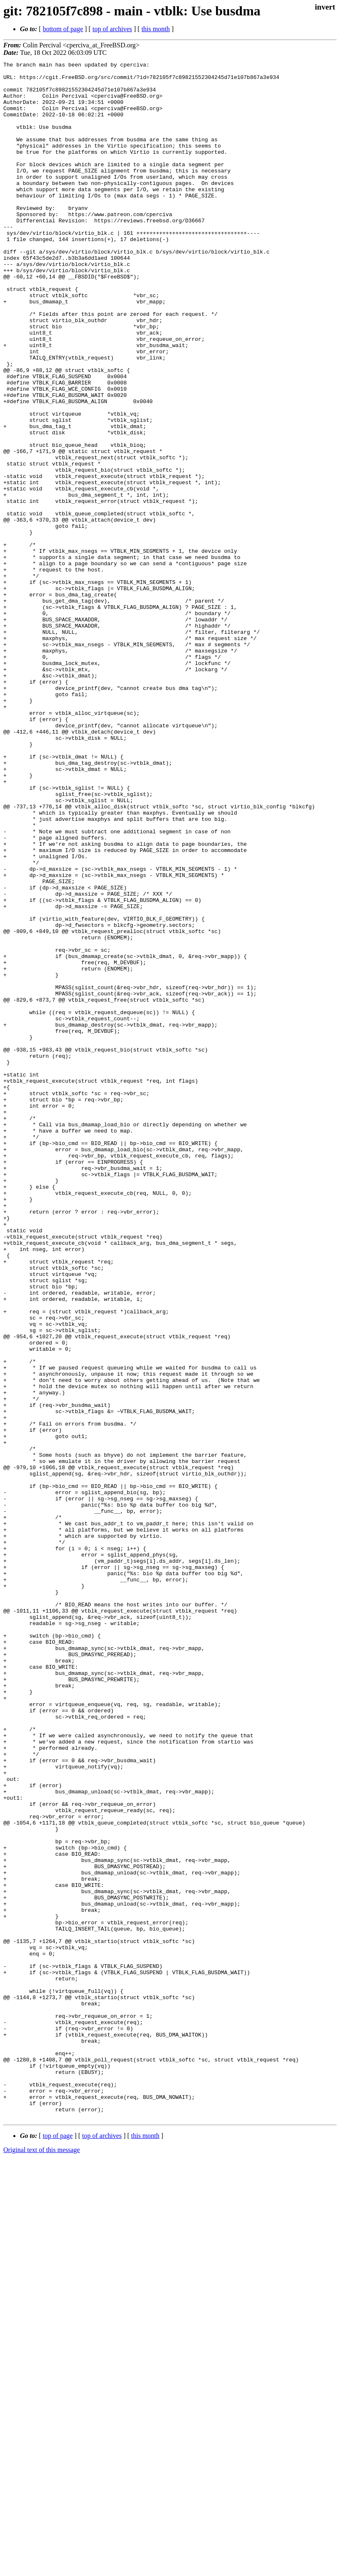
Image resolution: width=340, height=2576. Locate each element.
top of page (58, 2547)
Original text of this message (41, 2561)
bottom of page (63, 28)
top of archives (112, 28)
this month (155, 28)
